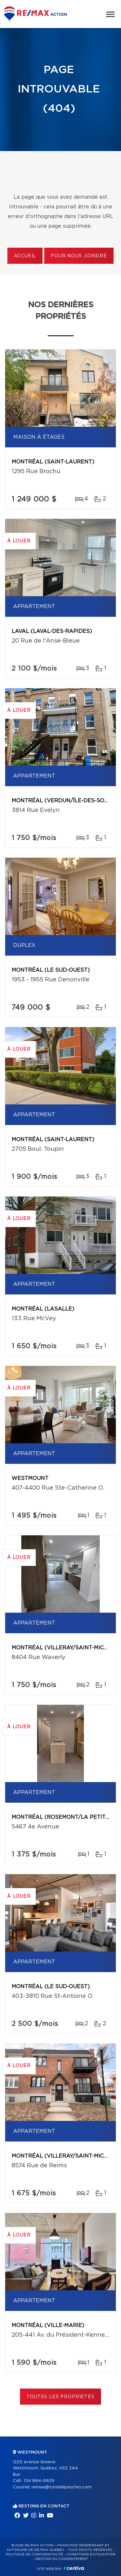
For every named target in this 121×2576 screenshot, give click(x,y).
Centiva (74, 2568)
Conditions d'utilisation (90, 2554)
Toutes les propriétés (60, 2397)
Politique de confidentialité (34, 2554)
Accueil (25, 256)
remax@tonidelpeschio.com (62, 2487)
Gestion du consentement (61, 2559)
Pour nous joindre (79, 256)
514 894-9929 (39, 2481)
